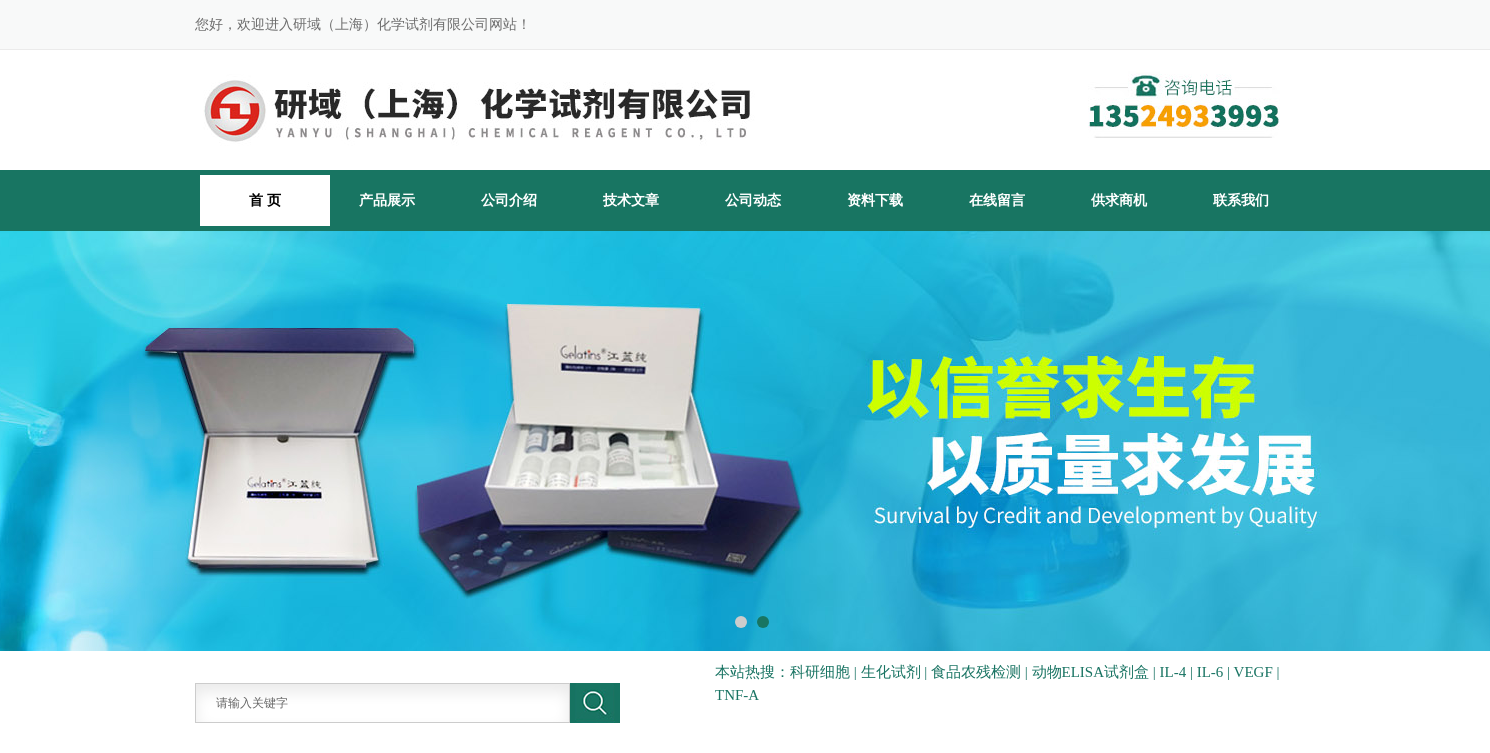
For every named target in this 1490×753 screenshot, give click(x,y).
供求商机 (1119, 200)
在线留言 (997, 200)
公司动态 (753, 200)
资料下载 (875, 200)
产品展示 (387, 200)
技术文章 (631, 200)
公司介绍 (509, 200)
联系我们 (1241, 200)
